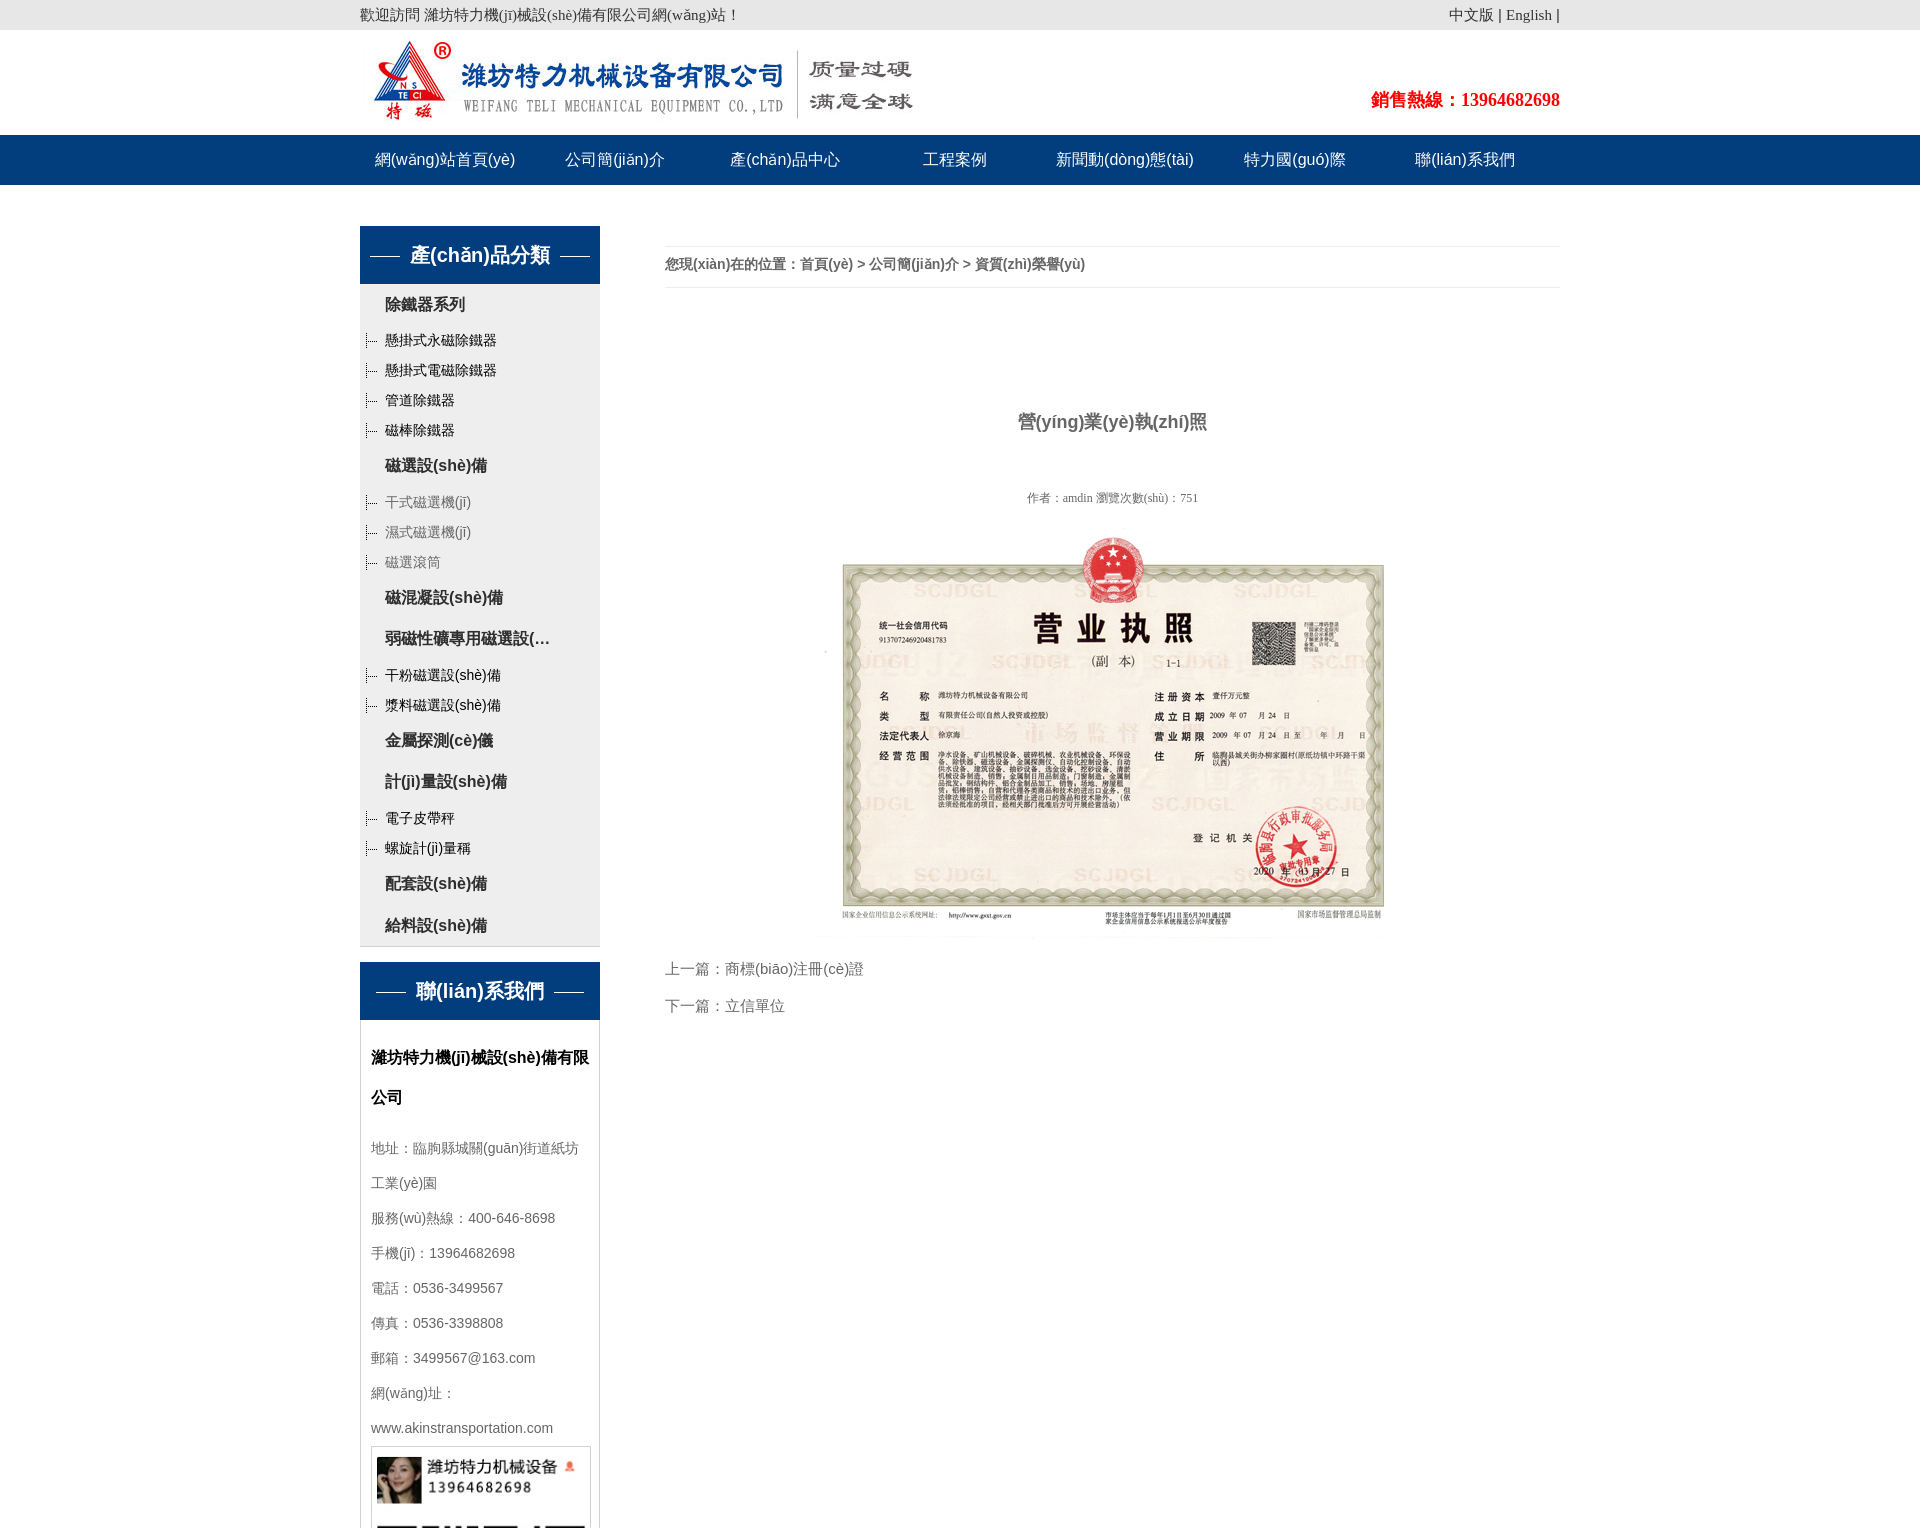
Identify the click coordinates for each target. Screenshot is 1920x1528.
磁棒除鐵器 (407, 430)
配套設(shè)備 (436, 883)
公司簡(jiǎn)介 (615, 159)
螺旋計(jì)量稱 (415, 848)
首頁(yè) (826, 264)
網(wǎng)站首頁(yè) (445, 159)
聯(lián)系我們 (1465, 159)
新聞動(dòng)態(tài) (1125, 159)
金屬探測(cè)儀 (439, 740)
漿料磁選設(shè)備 (430, 705)
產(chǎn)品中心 (784, 159)
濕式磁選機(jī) (415, 532)
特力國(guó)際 (1294, 159)
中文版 (1471, 15)
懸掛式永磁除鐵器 (428, 340)
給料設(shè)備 (436, 925)
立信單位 (755, 1005)
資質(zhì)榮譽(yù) (1030, 264)
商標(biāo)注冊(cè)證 (794, 968)
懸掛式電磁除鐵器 (428, 370)
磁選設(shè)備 (436, 465)
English (1529, 15)
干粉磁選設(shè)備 (430, 675)
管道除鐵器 (407, 400)
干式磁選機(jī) (415, 502)
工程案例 (955, 159)
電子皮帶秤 (407, 818)
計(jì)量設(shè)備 (446, 781)
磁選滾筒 (400, 562)
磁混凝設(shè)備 (444, 597)
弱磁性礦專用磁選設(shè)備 (484, 638)
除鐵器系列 (425, 304)
